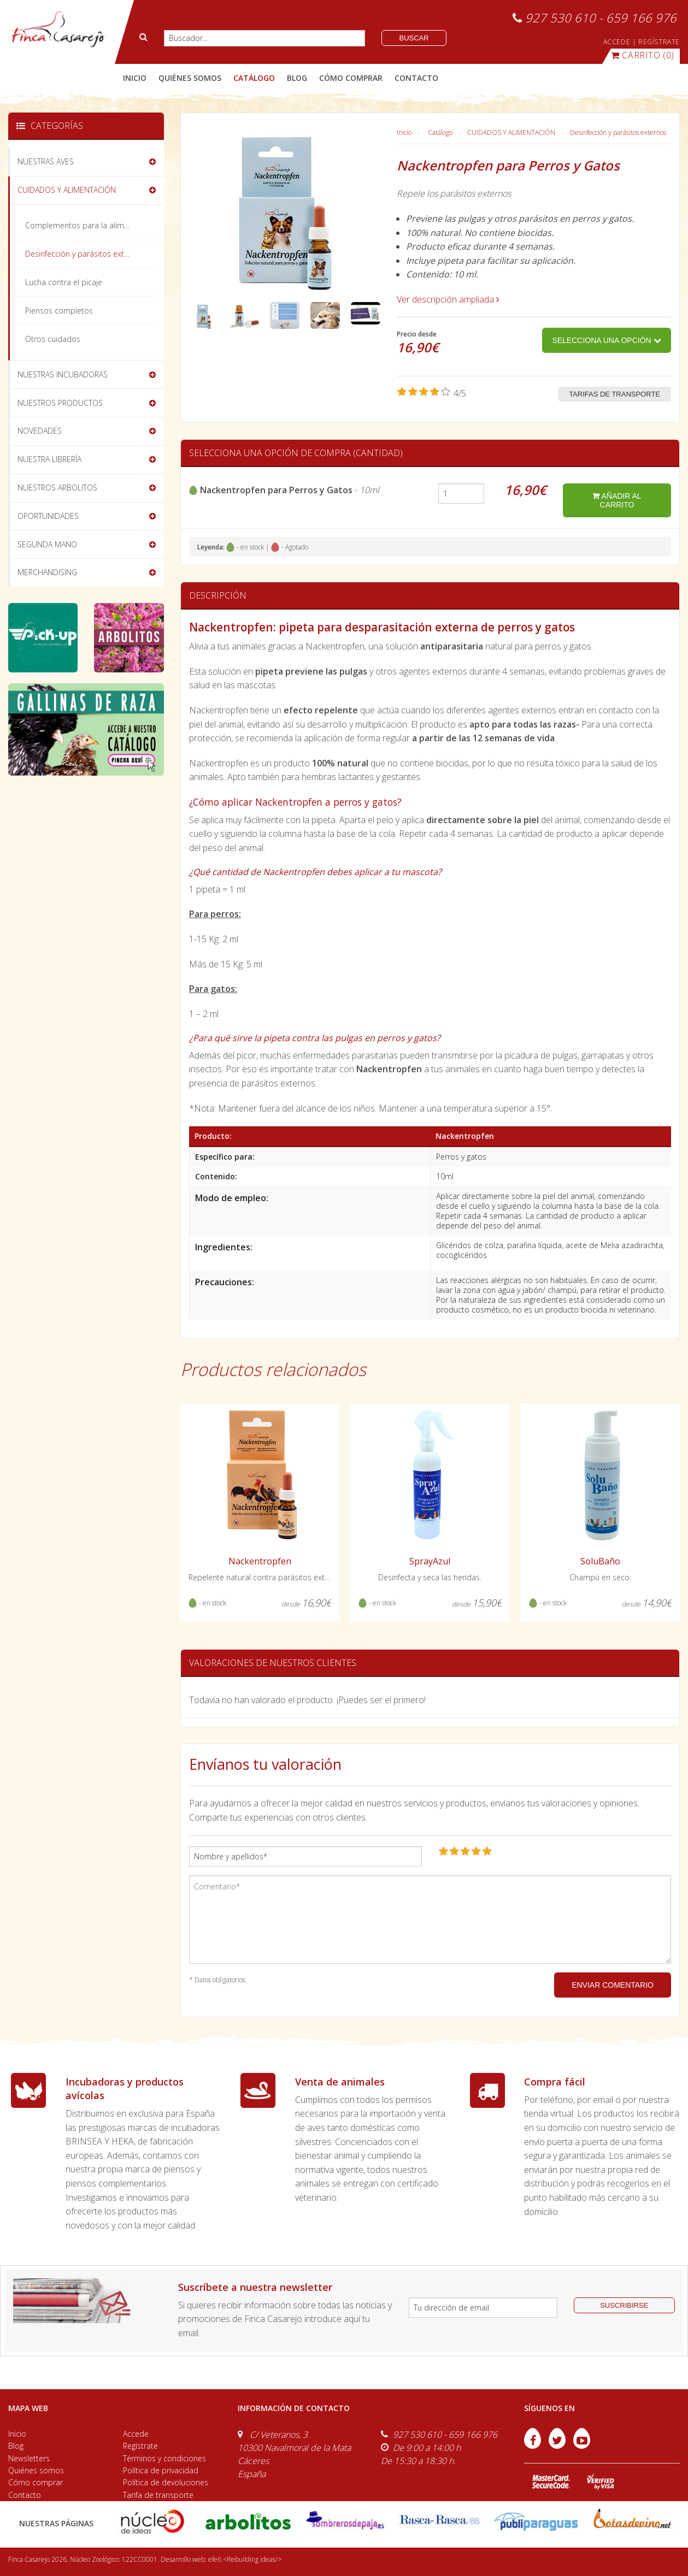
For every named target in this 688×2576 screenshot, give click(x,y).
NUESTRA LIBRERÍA (49, 459)
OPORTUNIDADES (48, 516)
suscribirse (624, 2305)
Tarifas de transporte (614, 394)
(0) (642, 55)
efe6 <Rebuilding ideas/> (244, 2559)
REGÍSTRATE (659, 41)
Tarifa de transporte (158, 2495)
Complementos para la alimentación (90, 225)
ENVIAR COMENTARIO (613, 1985)
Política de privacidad (160, 2470)
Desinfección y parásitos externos (618, 132)
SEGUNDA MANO (47, 544)
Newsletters (29, 2458)
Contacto (24, 2495)
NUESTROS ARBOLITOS (57, 487)
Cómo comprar (35, 2482)
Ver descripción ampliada (448, 299)
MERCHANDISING (47, 572)
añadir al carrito (616, 500)
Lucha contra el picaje (63, 282)
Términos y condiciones (164, 2458)
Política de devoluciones (165, 2482)
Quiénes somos (36, 2470)
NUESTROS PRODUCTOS (60, 403)
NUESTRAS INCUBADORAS (62, 374)
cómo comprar (351, 78)
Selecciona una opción (606, 340)
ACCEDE (617, 41)
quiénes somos (189, 78)
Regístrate (140, 2446)
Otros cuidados (52, 339)
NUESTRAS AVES (45, 161)
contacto (416, 78)
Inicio (134, 78)
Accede (136, 2434)
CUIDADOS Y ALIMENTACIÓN (511, 132)
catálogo (254, 78)
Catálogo (440, 132)
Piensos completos (59, 310)
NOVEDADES (39, 431)
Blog (15, 2446)
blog (297, 78)
